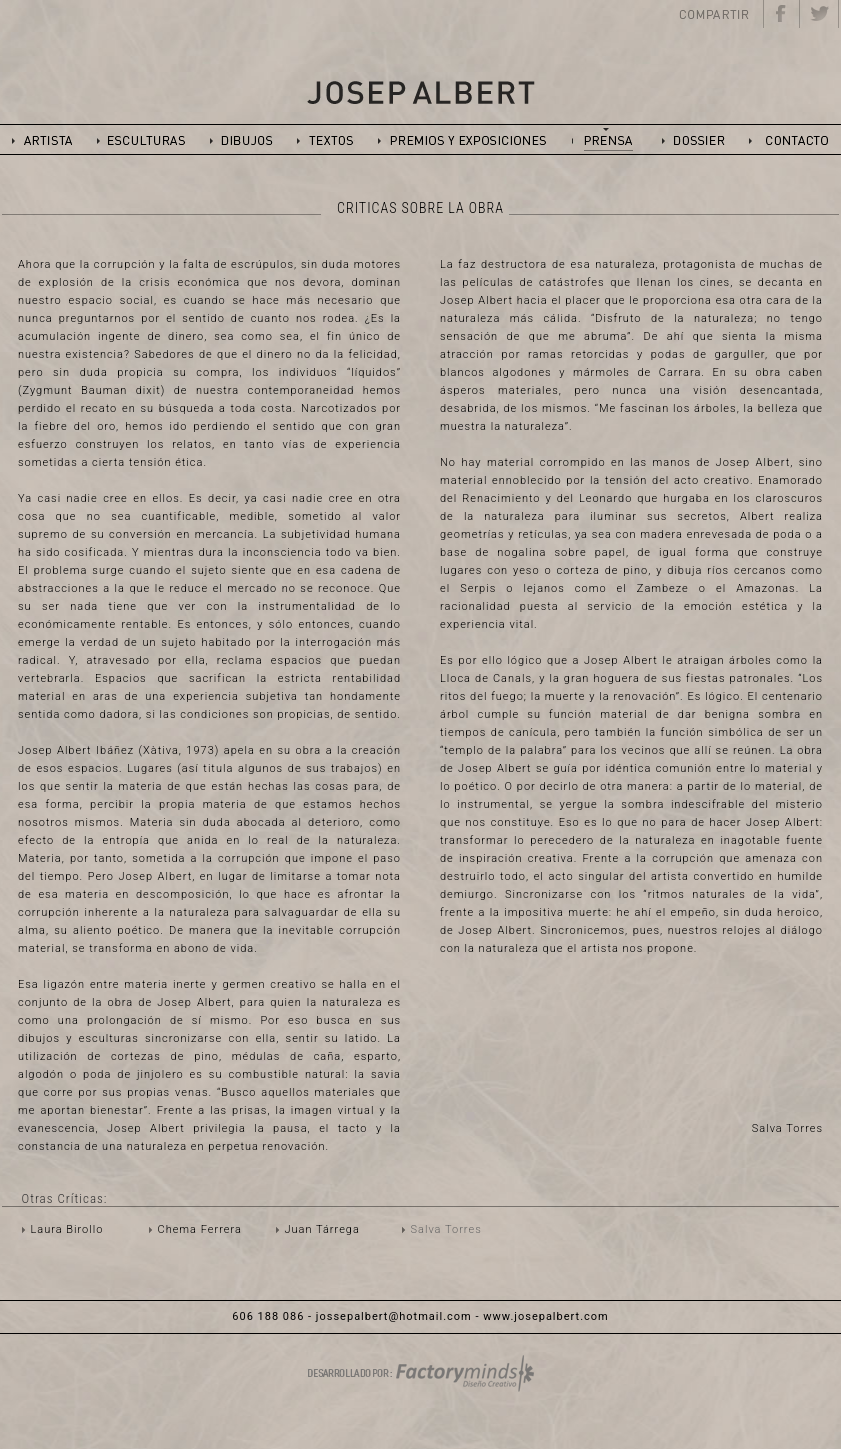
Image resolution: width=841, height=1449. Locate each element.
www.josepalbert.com (545, 1316)
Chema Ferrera (200, 1229)
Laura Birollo (67, 1229)
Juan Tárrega (322, 1229)
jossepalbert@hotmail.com (394, 1316)
